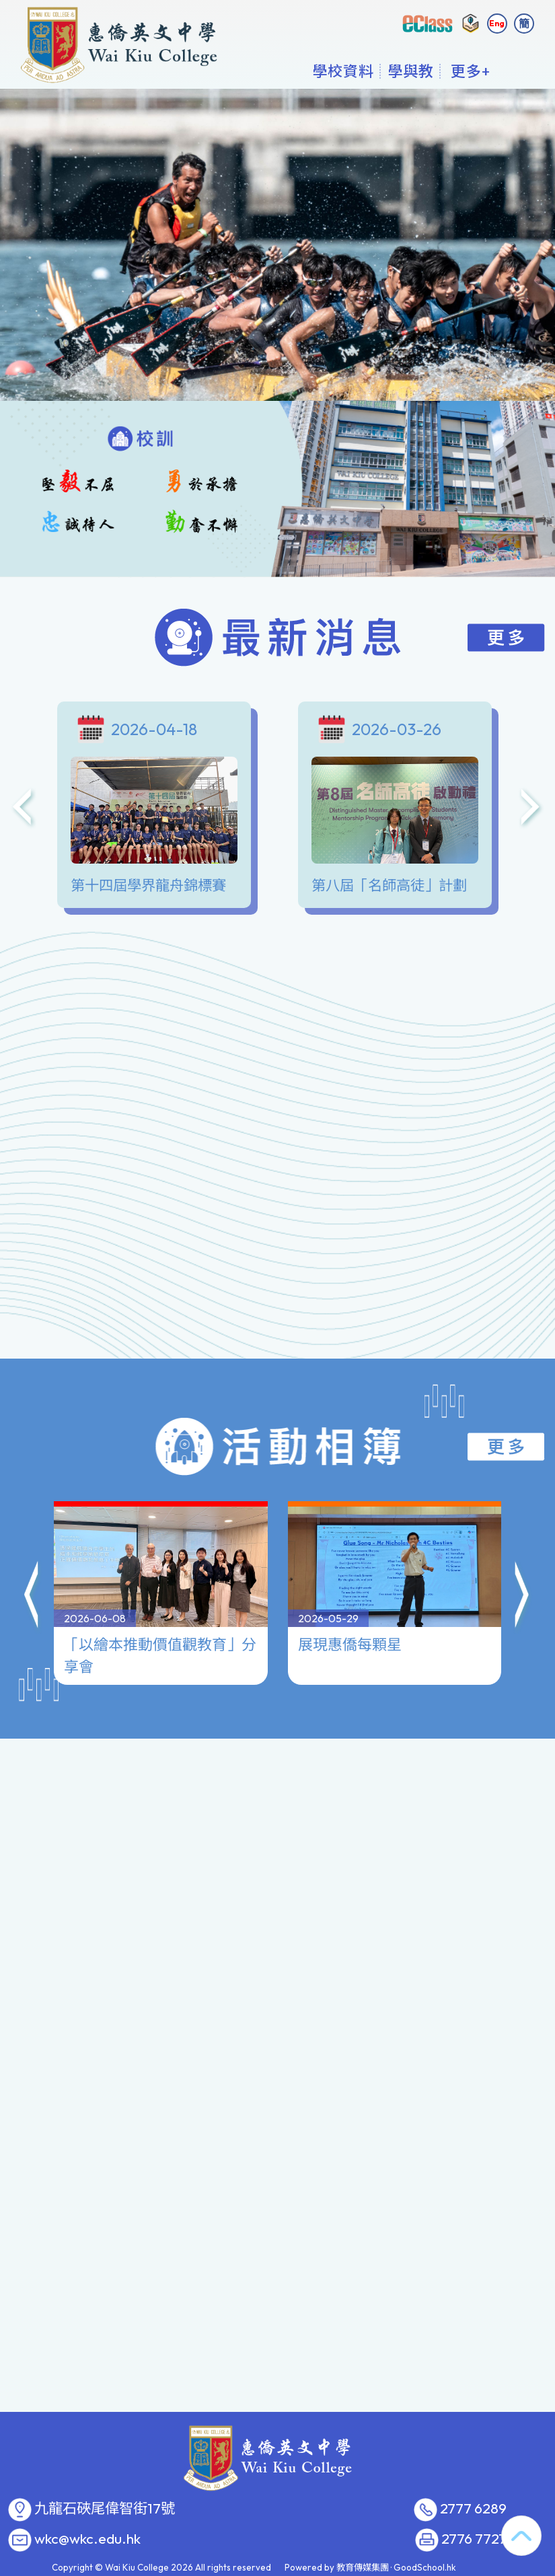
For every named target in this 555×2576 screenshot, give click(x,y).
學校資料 (343, 71)
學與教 (410, 71)
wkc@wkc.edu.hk (87, 2539)
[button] (32, 1539)
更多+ (470, 71)
